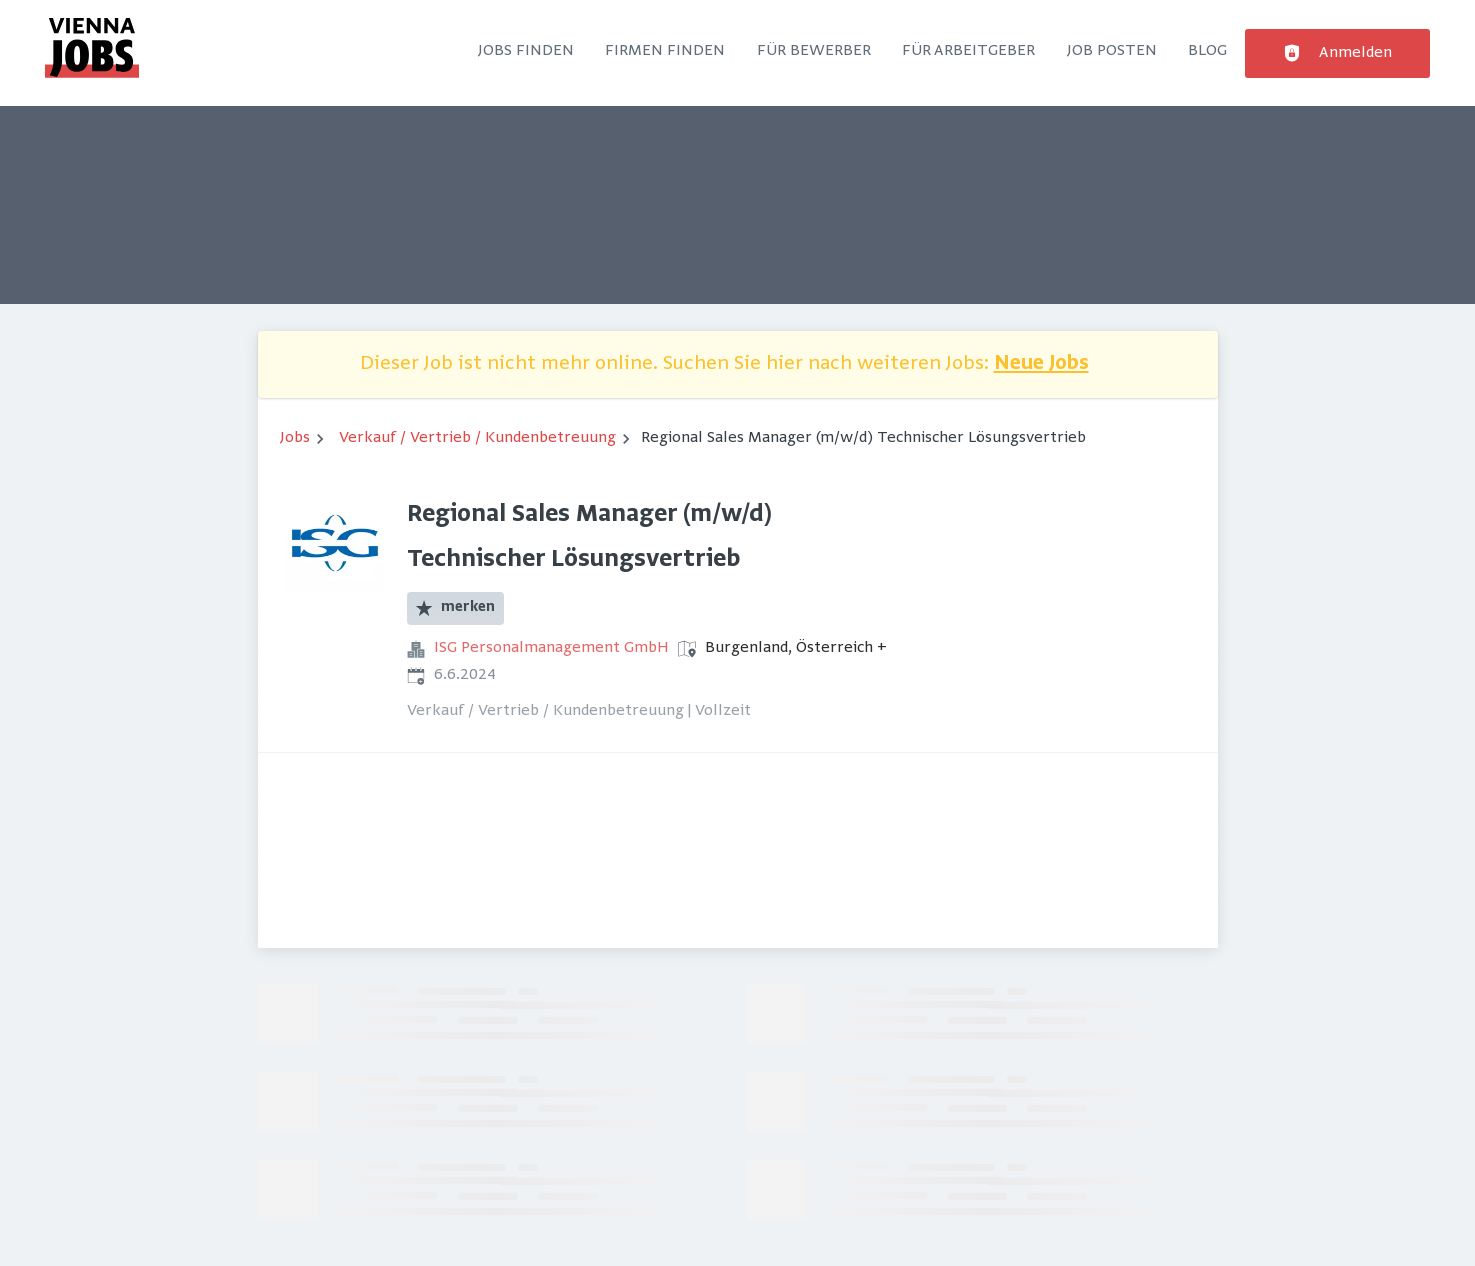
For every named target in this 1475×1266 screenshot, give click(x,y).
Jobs (295, 438)
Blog (1207, 51)
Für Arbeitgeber (968, 51)
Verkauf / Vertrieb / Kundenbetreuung (477, 438)
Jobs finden (526, 51)
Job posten (1112, 51)
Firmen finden (665, 51)
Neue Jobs (1041, 364)
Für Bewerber (814, 51)
